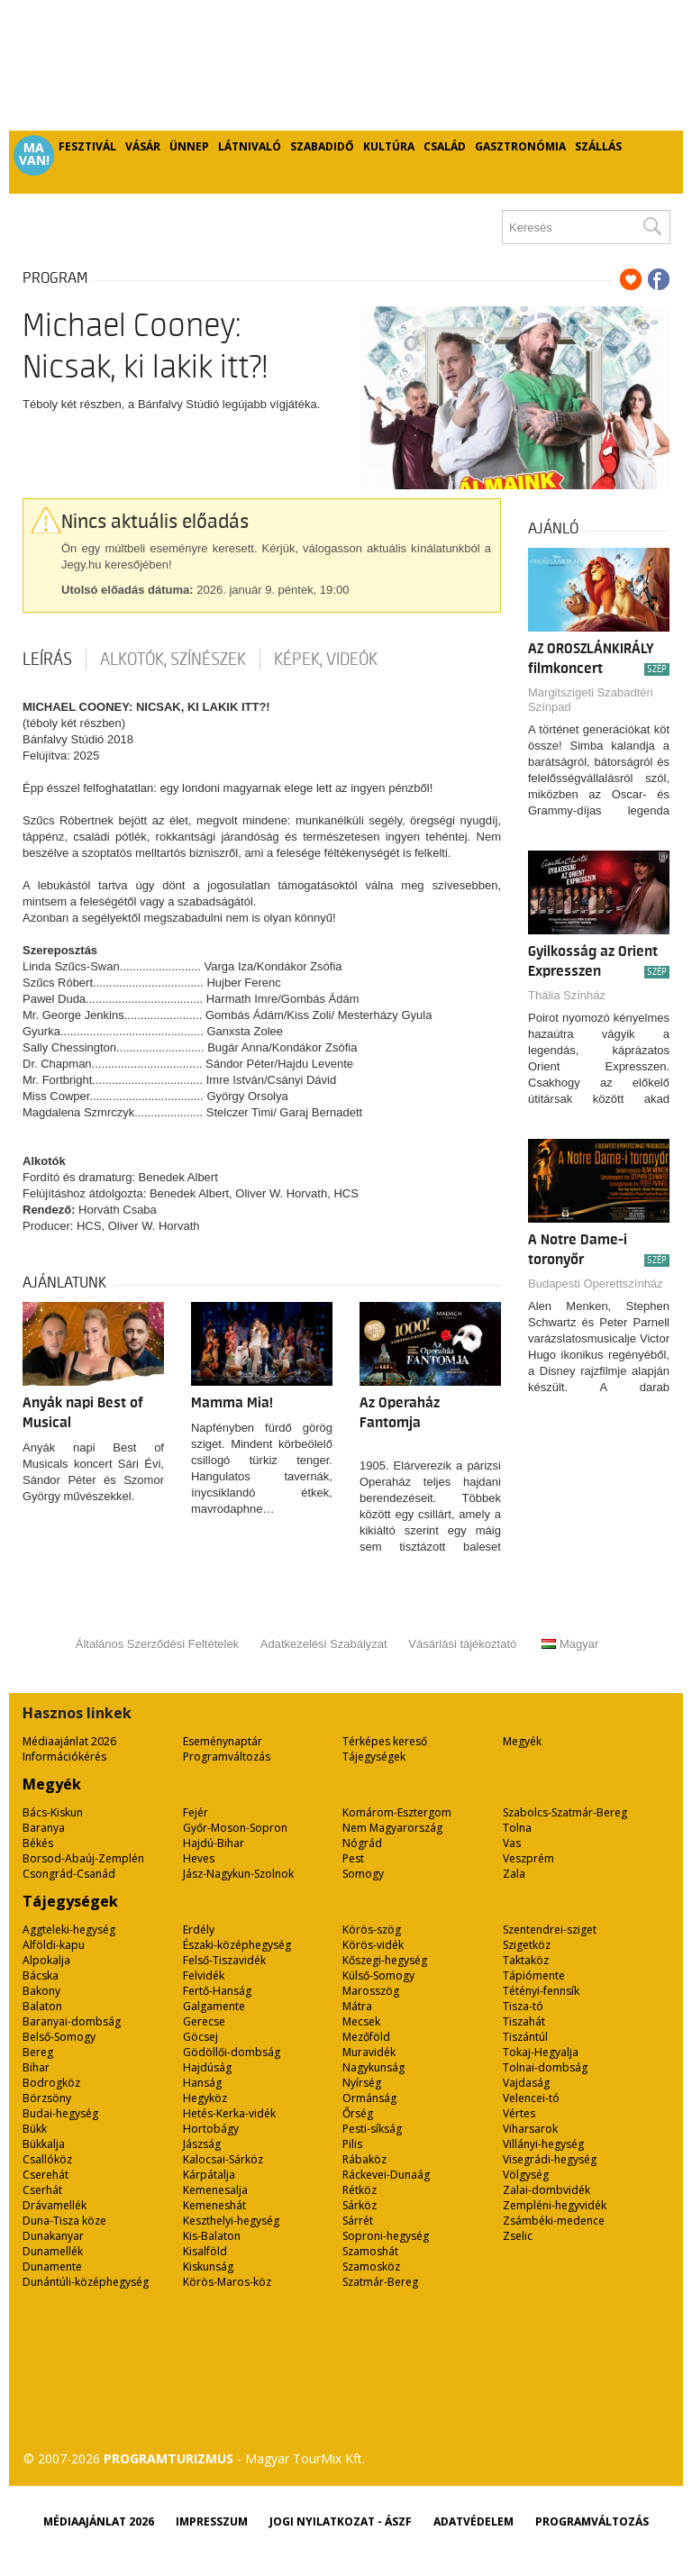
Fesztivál (87, 146)
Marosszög (370, 1990)
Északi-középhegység (237, 1944)
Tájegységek (373, 1756)
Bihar (36, 2067)
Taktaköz (526, 1960)
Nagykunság (373, 2067)
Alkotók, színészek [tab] (173, 659)
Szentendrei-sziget (549, 1929)
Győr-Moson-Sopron (235, 1827)
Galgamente (214, 2006)
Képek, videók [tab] (326, 659)
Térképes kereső (384, 1741)
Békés (38, 1843)
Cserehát (45, 2174)
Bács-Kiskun (53, 1812)
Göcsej (200, 2036)
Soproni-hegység (385, 2236)
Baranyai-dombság (72, 2021)
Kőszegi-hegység (384, 1960)
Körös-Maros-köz (227, 2281)
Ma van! (34, 154)
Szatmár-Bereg (380, 2281)
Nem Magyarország (392, 1827)
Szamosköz (371, 2266)
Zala (514, 1873)
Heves (198, 1858)
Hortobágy (211, 2128)
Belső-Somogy (59, 2036)
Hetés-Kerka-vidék (229, 2113)
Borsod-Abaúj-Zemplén (83, 1858)
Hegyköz (205, 2098)
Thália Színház (567, 995)
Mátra (357, 2006)
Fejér (195, 1812)
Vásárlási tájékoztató (462, 1644)
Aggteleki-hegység (69, 1929)
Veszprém (528, 1858)
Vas (512, 1843)
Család (444, 146)
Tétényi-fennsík (541, 1990)
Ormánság (369, 2098)
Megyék (522, 1741)
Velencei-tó (531, 2098)
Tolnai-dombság (545, 2067)
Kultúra (388, 146)
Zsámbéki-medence (554, 2220)
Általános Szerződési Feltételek (157, 1644)
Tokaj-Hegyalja (540, 2052)
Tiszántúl (525, 2036)
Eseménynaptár (222, 1741)
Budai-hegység (60, 2113)
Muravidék (369, 2052)
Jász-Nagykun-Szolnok (238, 1873)
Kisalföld (205, 2251)
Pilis (352, 2144)
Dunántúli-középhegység (86, 2281)
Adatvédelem (473, 2521)
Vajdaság (526, 2082)
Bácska (41, 1975)
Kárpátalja (209, 2174)
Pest (353, 1858)
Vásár (142, 146)
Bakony (41, 1990)
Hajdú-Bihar (213, 1843)
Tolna (517, 1827)
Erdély (198, 1929)
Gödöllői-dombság (231, 2052)
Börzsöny (47, 2098)
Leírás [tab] (47, 659)
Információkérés (64, 1756)
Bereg (38, 2052)
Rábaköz (364, 2159)
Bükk (35, 2128)
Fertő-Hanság (217, 1990)
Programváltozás (226, 1756)
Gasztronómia (520, 146)
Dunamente (52, 2266)
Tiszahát (524, 2021)
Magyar (570, 1644)
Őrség (357, 2113)
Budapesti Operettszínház (595, 1283)
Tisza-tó (523, 2006)
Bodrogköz (51, 2082)
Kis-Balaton (212, 2236)
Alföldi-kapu (54, 1944)
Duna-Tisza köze (64, 2220)
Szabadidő (322, 146)
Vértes (519, 2113)
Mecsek (361, 2021)
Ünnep (189, 146)
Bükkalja (44, 2144)
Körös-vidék (373, 1944)
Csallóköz (47, 2159)
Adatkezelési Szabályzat (323, 1644)
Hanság (202, 2082)
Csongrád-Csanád (69, 1873)
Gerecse (204, 2021)
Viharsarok (530, 2128)
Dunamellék (53, 2251)
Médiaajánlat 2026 (69, 1741)
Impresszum (212, 2521)
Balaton (42, 2006)
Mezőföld (366, 2036)
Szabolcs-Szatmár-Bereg (565, 1812)
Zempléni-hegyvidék (554, 2205)
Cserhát (42, 2190)
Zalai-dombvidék (546, 2190)
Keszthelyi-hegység (231, 2220)
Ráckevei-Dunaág (386, 2174)
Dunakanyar (53, 2236)
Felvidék (203, 1975)
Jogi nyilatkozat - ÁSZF (340, 2521)
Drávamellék (54, 2205)
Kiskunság (208, 2266)
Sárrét (357, 2220)
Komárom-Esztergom (396, 1812)
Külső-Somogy (378, 1975)
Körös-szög (371, 1929)
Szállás (598, 146)
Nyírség (361, 2082)
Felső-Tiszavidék (224, 1960)
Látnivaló (249, 146)
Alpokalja (46, 1960)
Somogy (363, 1873)
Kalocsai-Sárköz (223, 2159)
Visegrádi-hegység (549, 2159)
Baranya (44, 1827)
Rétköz (359, 2190)
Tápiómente (534, 1975)
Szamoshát (370, 2251)
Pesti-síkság (372, 2128)
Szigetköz (527, 1944)
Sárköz (359, 2205)
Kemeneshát (214, 2205)
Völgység (526, 2174)
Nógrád (362, 1843)
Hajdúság (207, 2067)
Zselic (518, 2236)
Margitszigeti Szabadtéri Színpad (590, 700)
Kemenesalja (215, 2190)
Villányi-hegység (543, 2144)
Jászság (202, 2144)
